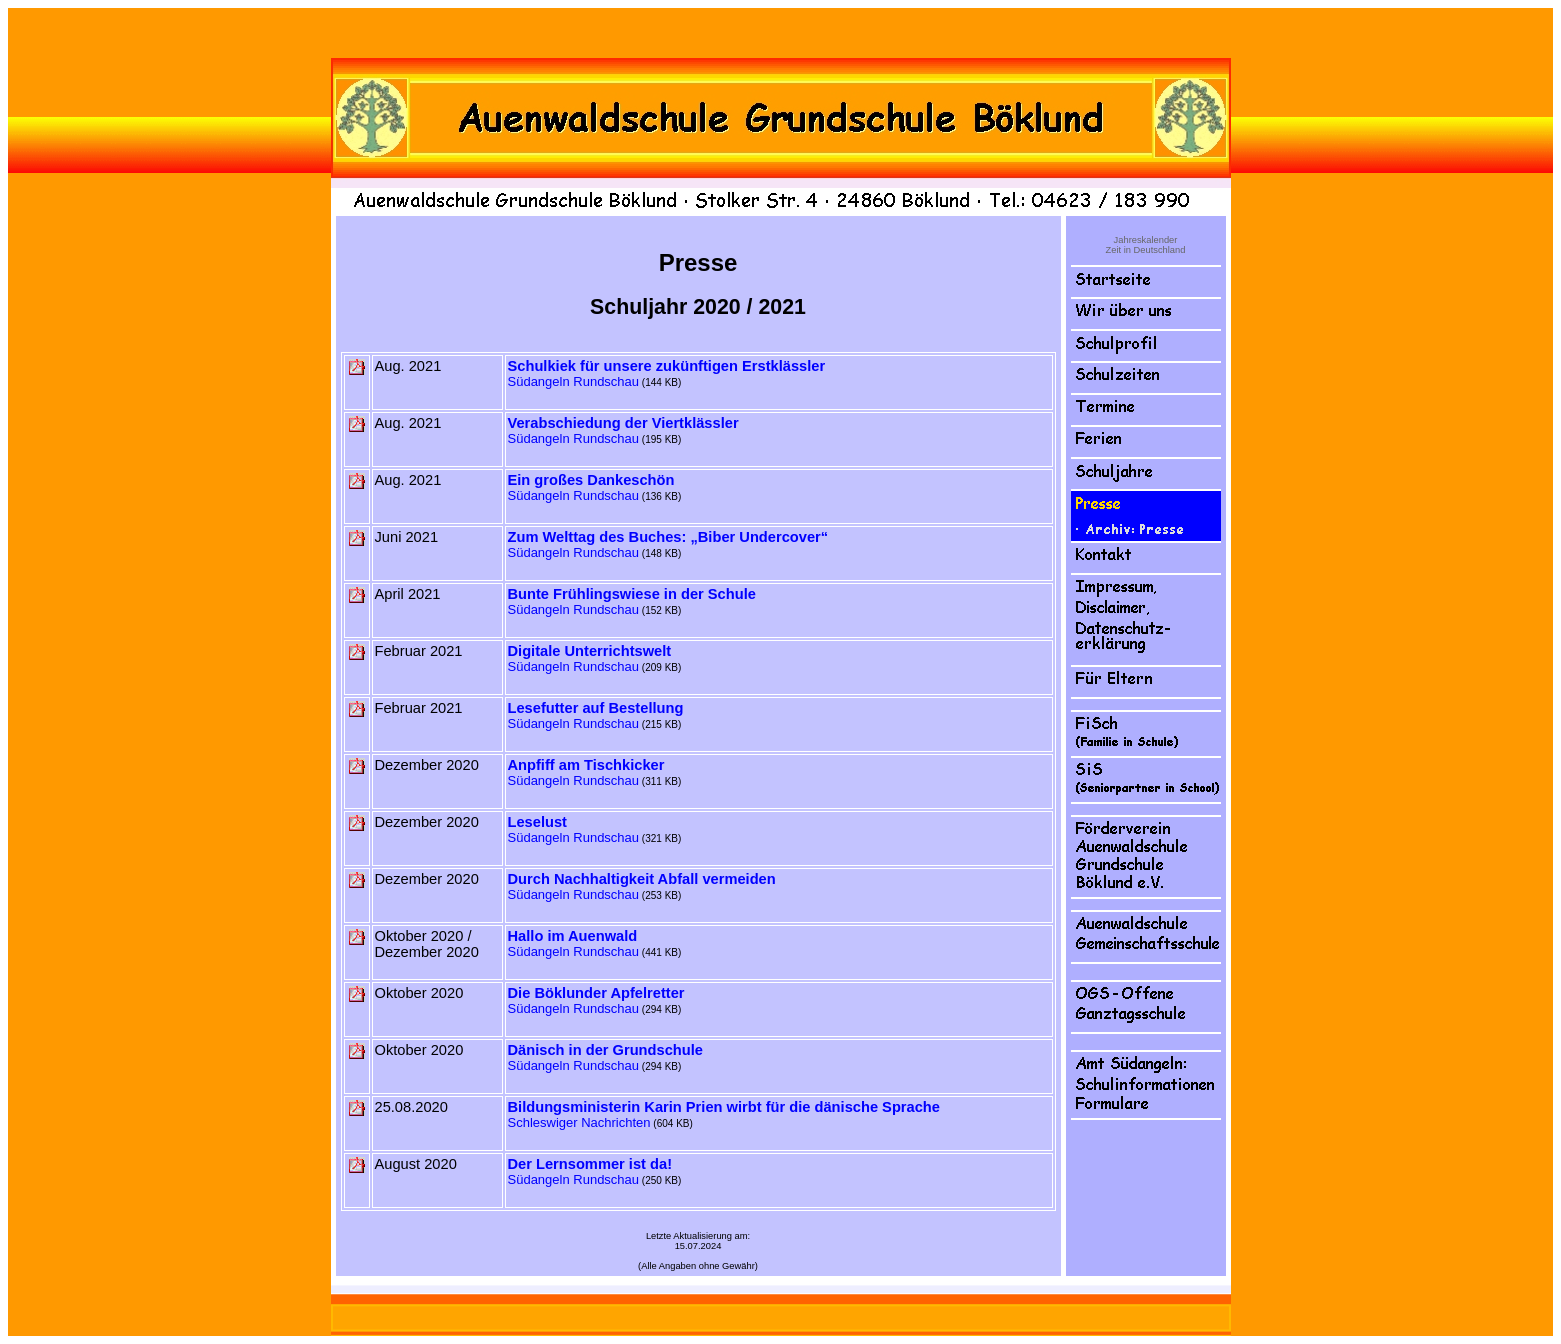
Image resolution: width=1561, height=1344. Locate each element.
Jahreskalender (1146, 240)
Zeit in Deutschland (1146, 250)
